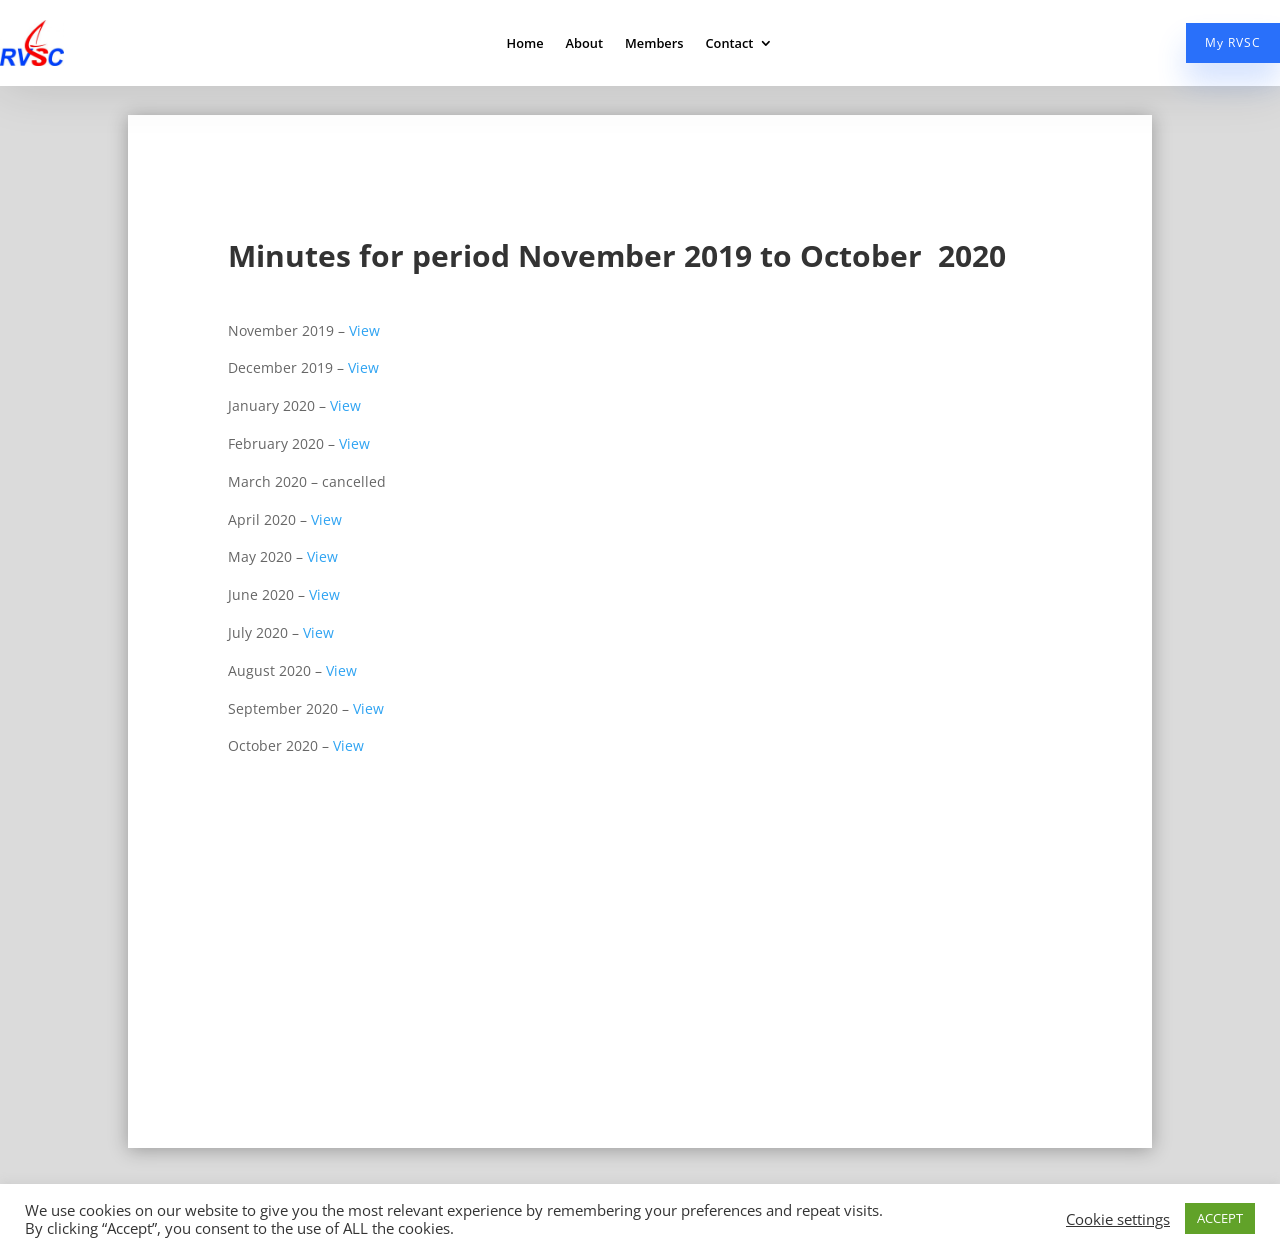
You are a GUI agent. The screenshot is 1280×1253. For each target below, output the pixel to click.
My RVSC (1233, 42)
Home (525, 44)
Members (654, 44)
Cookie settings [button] (1118, 1219)
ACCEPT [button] (1220, 1218)
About (584, 44)
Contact (729, 44)
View (364, 330)
